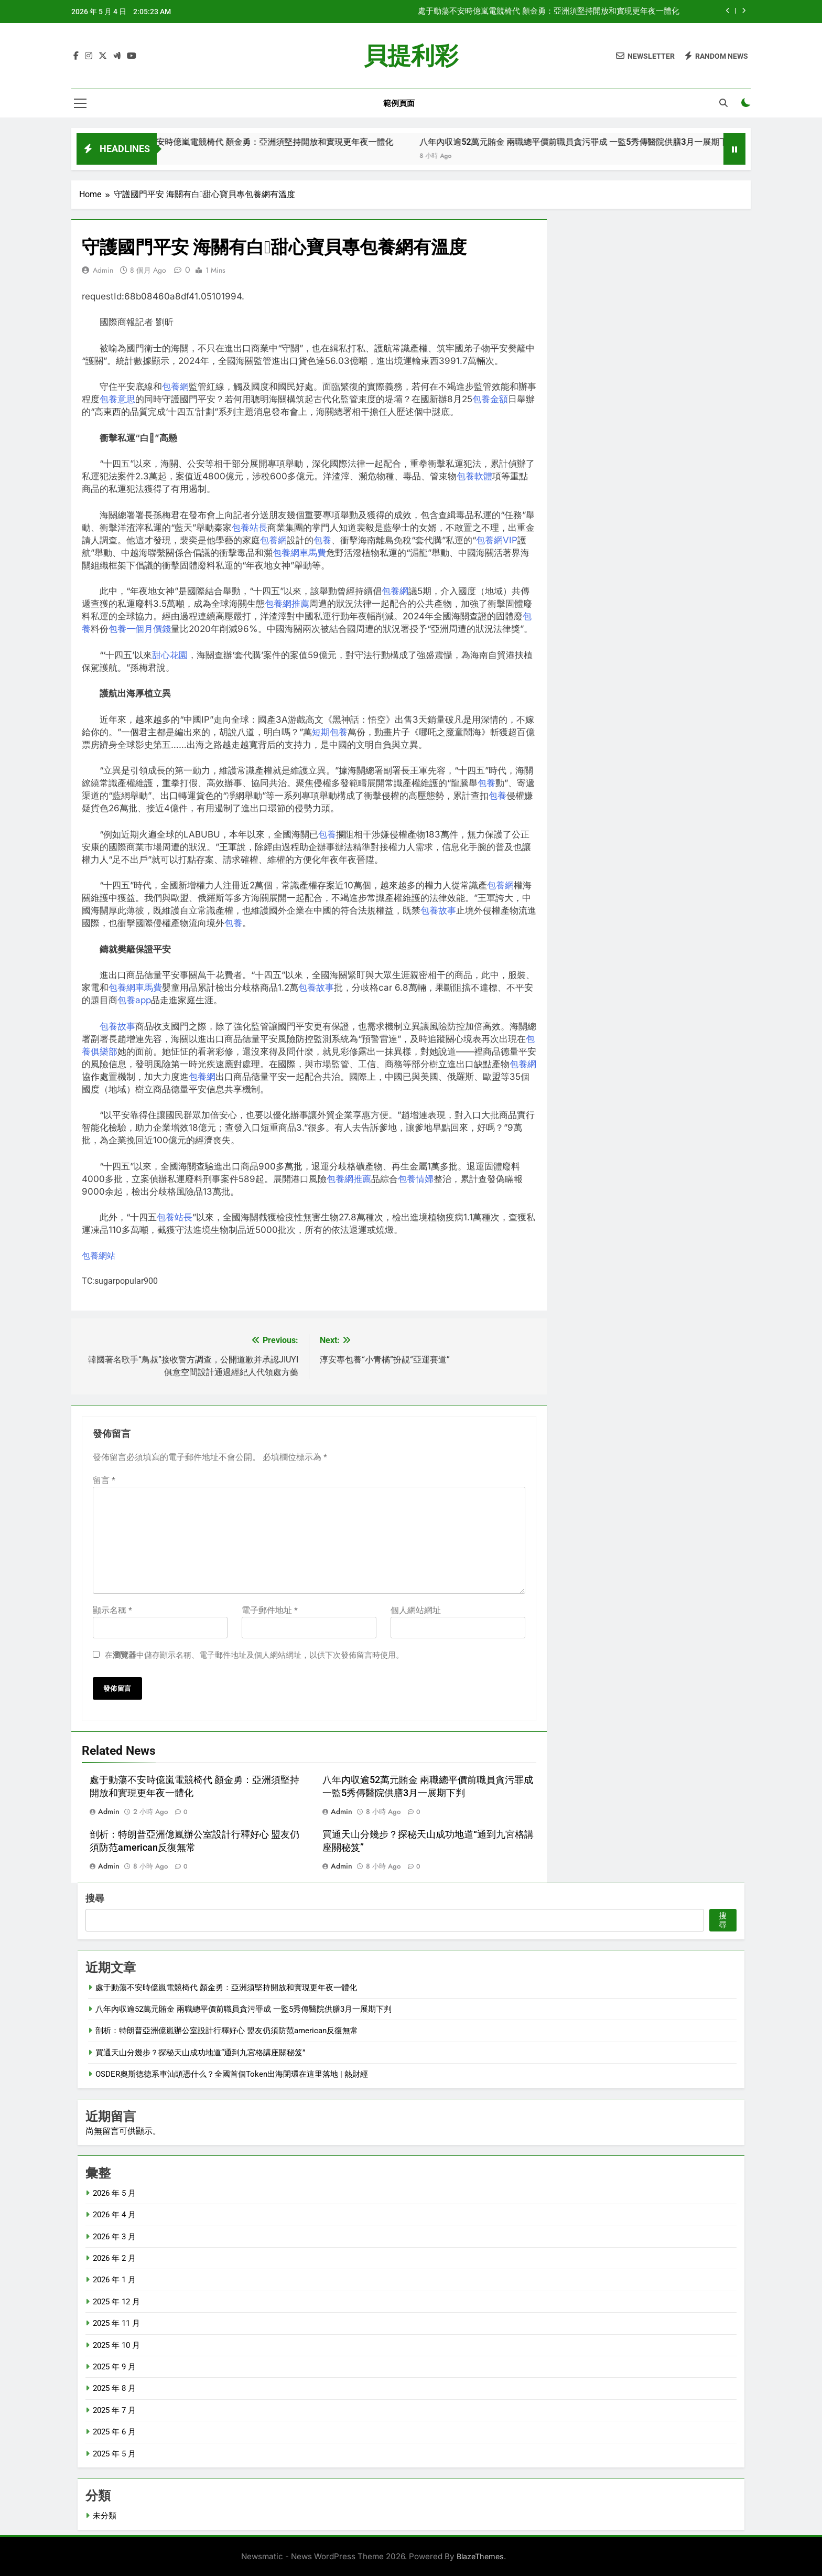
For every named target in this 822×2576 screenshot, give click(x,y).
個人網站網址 (416, 1610)
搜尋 (94, 1898)
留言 (104, 1480)
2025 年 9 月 (114, 2366)
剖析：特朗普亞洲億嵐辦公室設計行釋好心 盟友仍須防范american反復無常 (226, 2030)
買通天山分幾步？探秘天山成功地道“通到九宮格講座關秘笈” (200, 2052)
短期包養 (330, 732)
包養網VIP (496, 540)
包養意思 (117, 399)
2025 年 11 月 (116, 2323)
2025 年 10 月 (116, 2345)
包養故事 (438, 910)
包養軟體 (474, 476)
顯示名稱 (112, 1610)
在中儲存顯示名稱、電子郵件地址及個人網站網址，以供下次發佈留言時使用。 (254, 1655)
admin (103, 270)
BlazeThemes (480, 2556)
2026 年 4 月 (114, 2214)
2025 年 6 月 (114, 2432)
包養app (134, 1000)
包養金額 (490, 399)
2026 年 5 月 (114, 2193)
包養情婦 (416, 1179)
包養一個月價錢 (140, 629)
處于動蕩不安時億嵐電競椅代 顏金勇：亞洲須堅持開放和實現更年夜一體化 (548, 11)
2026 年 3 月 (114, 2236)
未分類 (104, 2515)
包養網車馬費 (299, 553)
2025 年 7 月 (114, 2410)
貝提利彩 (411, 56)
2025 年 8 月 (114, 2388)
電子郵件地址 (270, 1610)
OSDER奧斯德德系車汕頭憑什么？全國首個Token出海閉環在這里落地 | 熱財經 (231, 2074)
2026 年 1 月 (114, 2279)
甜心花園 (170, 655)
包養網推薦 (287, 603)
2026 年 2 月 (114, 2258)
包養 (322, 540)
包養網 (175, 386)
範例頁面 (399, 103)
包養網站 (98, 1256)
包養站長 (249, 527)
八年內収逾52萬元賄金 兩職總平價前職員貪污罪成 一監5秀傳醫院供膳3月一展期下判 (607, 142)
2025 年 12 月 (116, 2301)
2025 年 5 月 (114, 2454)
